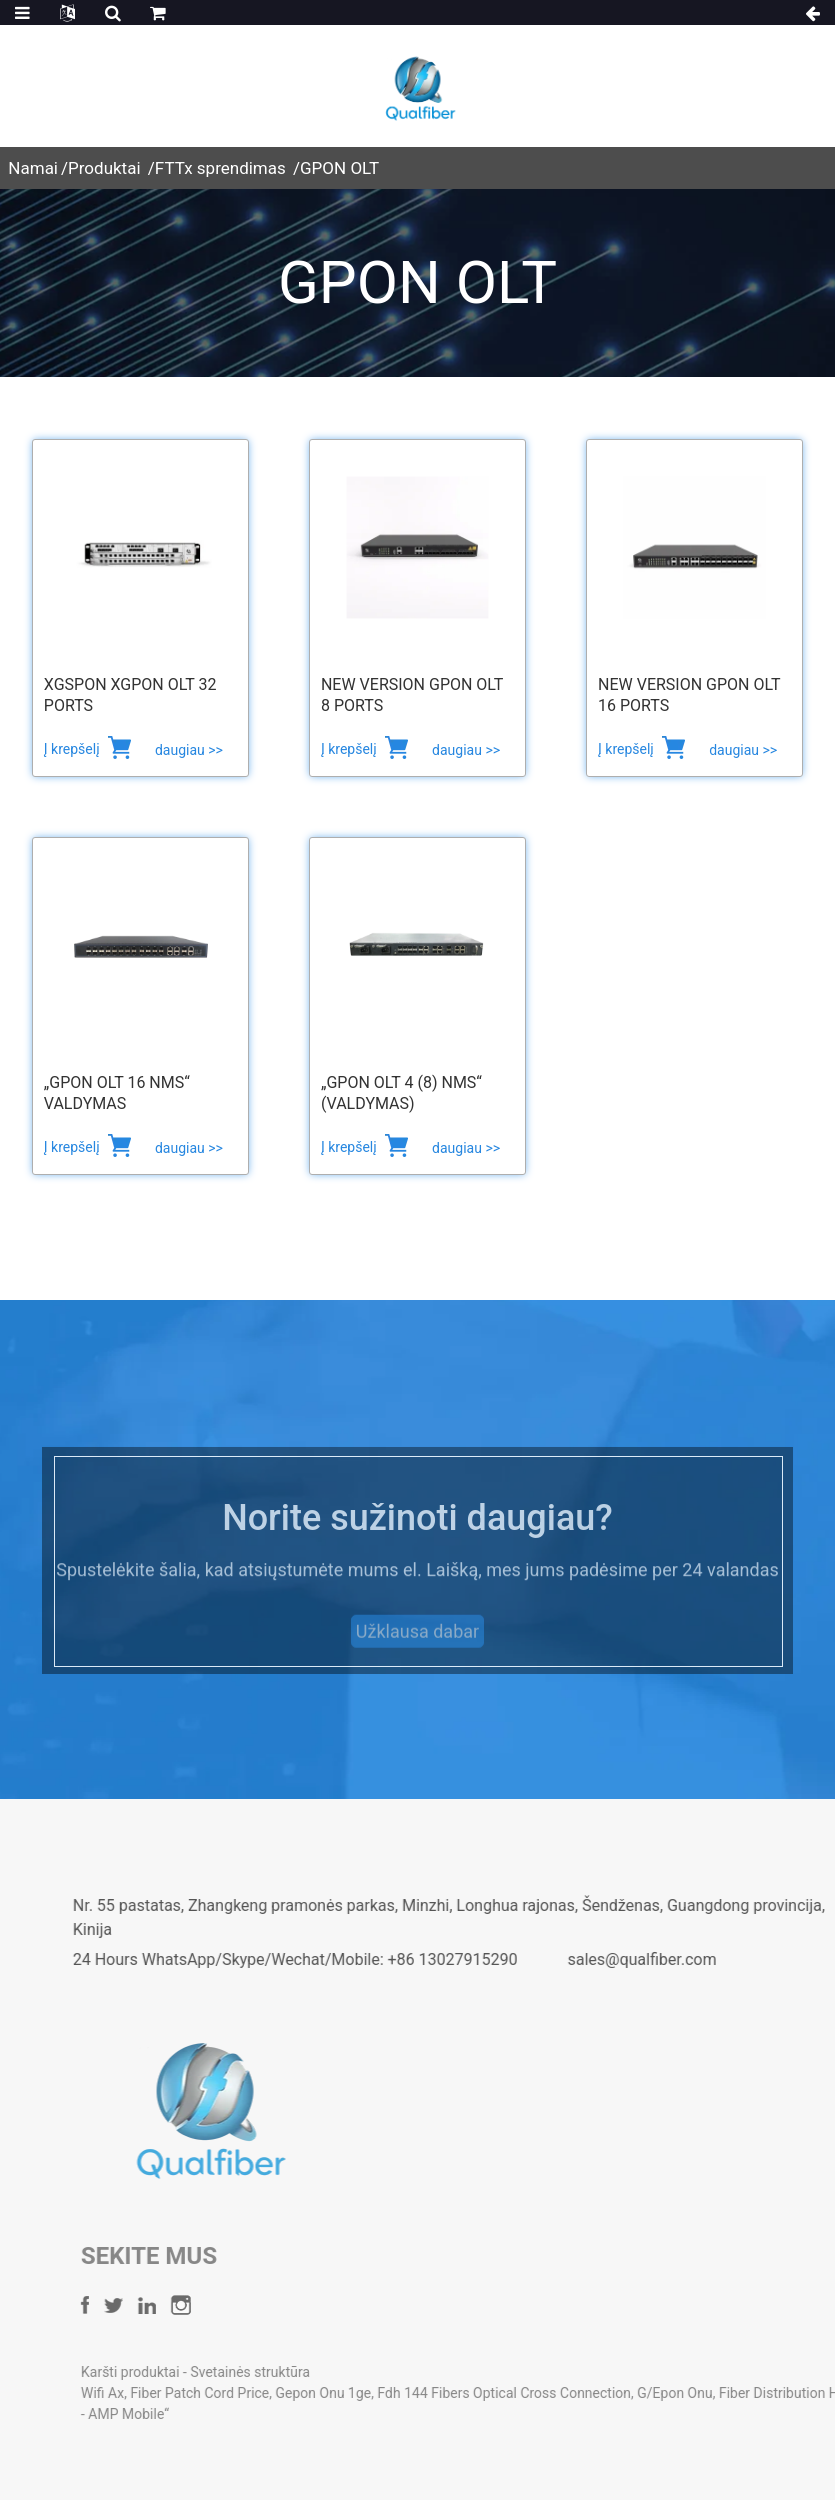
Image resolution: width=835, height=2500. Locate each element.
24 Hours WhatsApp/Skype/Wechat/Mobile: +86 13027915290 (378, 1959)
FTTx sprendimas (220, 168)
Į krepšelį (73, 749)
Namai (33, 168)
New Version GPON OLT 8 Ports (412, 695)
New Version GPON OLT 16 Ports (689, 695)
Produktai (104, 168)
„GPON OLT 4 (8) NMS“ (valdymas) (401, 1093)
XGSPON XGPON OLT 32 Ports (130, 695)
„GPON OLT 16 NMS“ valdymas (117, 1093)
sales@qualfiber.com (725, 1959)
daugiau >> (189, 750)
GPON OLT (339, 168)
